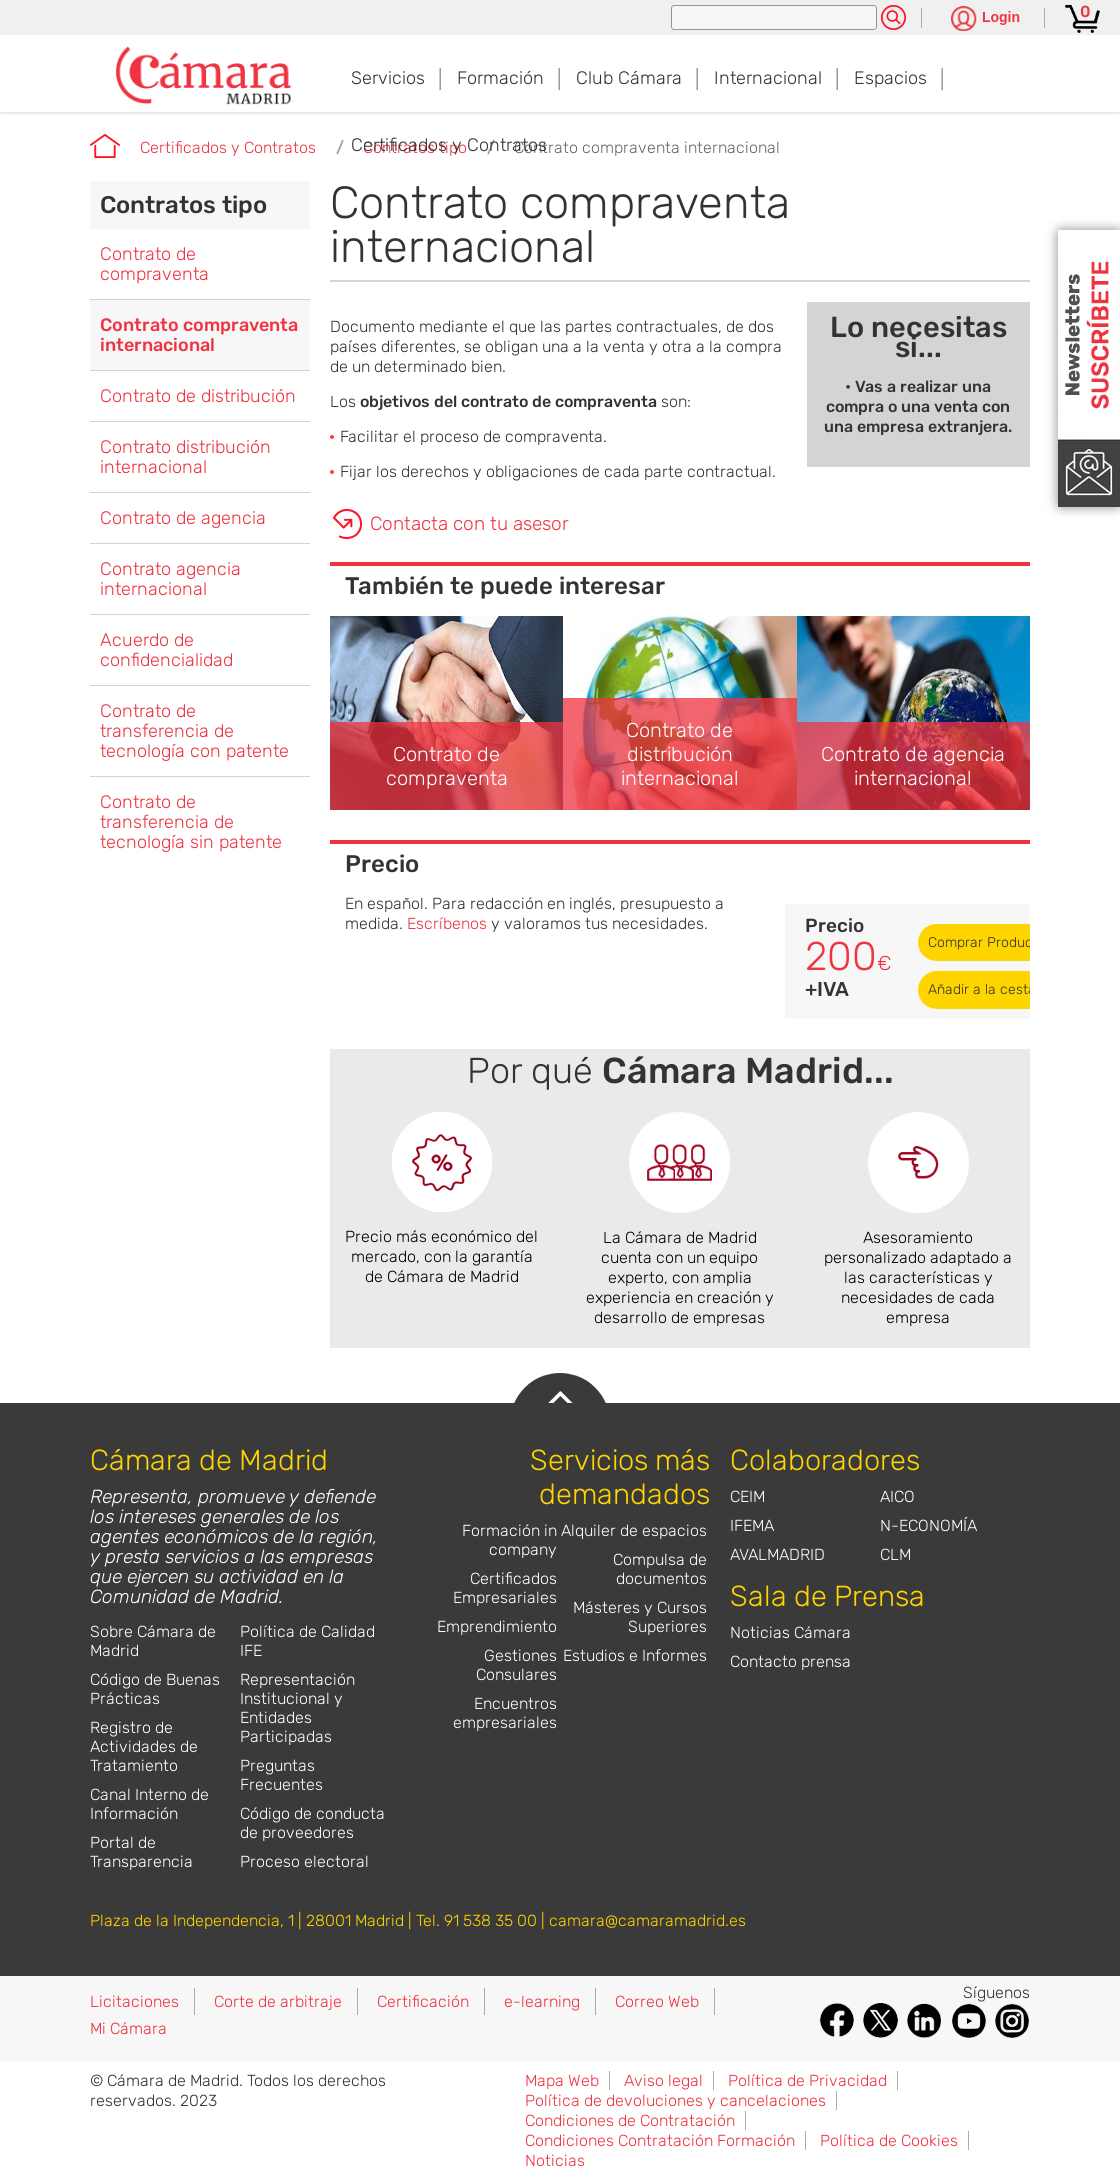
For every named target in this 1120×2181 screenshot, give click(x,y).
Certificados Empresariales (505, 1588)
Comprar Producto (987, 942)
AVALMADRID (777, 1554)
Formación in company (509, 1540)
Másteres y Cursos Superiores (640, 1617)
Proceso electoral (304, 1861)
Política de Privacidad (807, 2080)
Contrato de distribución (198, 396)
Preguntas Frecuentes (281, 1775)
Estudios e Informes (635, 1655)
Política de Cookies (889, 2140)
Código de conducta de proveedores (312, 1823)
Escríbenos (447, 923)
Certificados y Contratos (449, 145)
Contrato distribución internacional (185, 457)
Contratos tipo (183, 205)
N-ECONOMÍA (928, 1525)
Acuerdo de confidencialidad (166, 650)
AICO (897, 1496)
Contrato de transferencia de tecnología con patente (194, 731)
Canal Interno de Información (149, 1804)
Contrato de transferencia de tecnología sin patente (191, 822)
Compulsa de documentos (660, 1569)
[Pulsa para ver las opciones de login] (985, 19)
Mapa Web (562, 2080)
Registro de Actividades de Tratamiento (144, 1746)
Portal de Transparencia (141, 1852)
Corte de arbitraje (278, 2001)
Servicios (388, 78)
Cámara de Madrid (105, 146)
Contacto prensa (790, 1661)
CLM (895, 1554)
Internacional (768, 78)
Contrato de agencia (183, 518)
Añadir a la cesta (982, 989)
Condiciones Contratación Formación (660, 2140)
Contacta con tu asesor (469, 523)
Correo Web (657, 2001)
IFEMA (752, 1525)
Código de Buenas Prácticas (155, 1689)
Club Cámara (629, 78)
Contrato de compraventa (154, 264)
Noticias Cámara (790, 1632)
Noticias (555, 2160)
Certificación (423, 2001)
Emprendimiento (497, 1626)
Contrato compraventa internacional (647, 147)
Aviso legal (663, 2080)
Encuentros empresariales (505, 1713)
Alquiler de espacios (634, 1530)
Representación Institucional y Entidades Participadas (297, 1708)
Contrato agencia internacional (170, 579)
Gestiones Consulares (516, 1665)
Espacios (890, 78)
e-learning (542, 2001)
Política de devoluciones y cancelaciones (675, 2100)
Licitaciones (134, 2001)
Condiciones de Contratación (630, 2120)
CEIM (747, 1496)
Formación (500, 78)
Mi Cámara (128, 2028)
